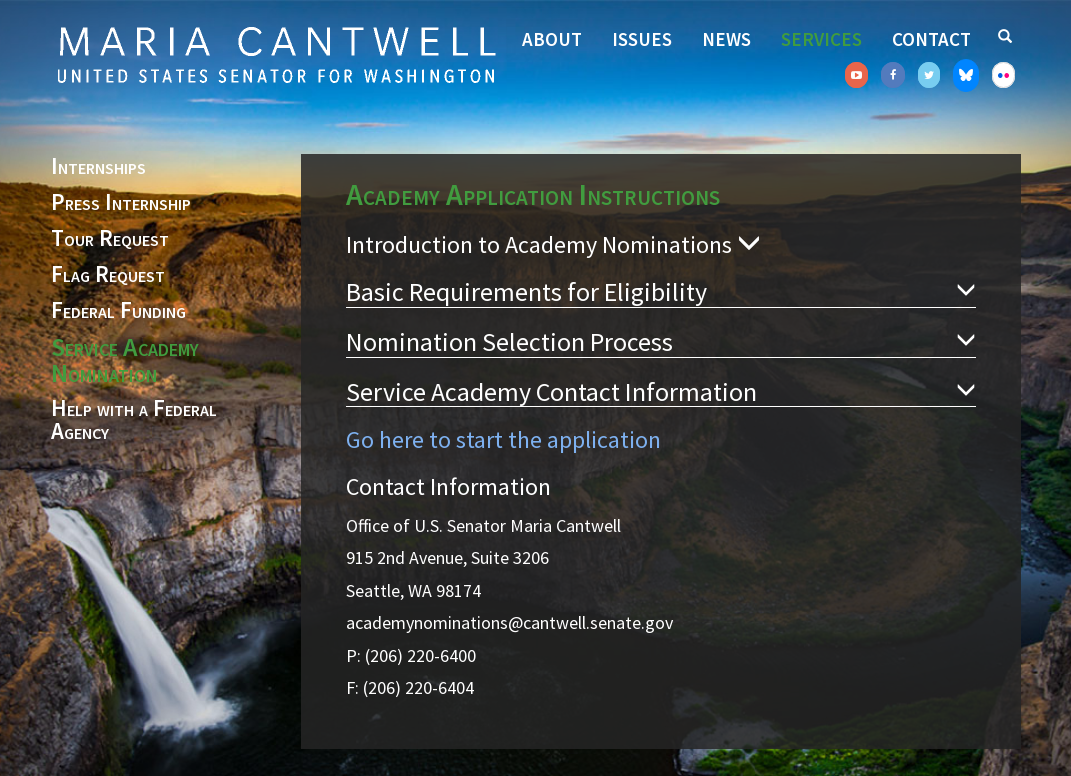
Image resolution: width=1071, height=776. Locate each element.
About (552, 39)
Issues (642, 39)
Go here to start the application (503, 439)
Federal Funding (118, 311)
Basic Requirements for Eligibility (661, 293)
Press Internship (121, 203)
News (726, 39)
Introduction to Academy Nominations (565, 244)
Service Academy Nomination (125, 360)
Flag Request (108, 275)
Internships (98, 167)
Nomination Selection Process (661, 343)
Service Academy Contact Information (661, 393)
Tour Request (110, 239)
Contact (931, 39)
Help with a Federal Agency (134, 419)
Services (821, 39)
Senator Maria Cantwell (276, 54)
